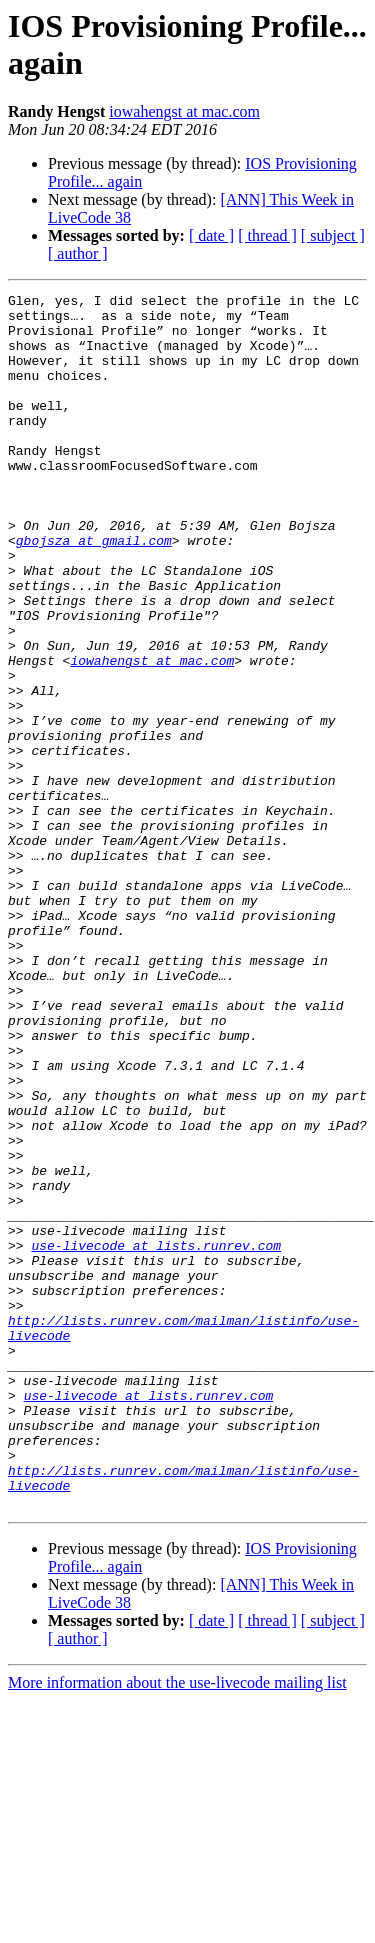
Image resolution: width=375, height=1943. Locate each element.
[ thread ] (267, 235)
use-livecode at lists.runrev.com (156, 1437)
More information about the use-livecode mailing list (177, 1925)
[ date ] (211, 235)
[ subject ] (333, 235)
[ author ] (78, 253)
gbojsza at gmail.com (94, 591)
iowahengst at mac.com (184, 111)
